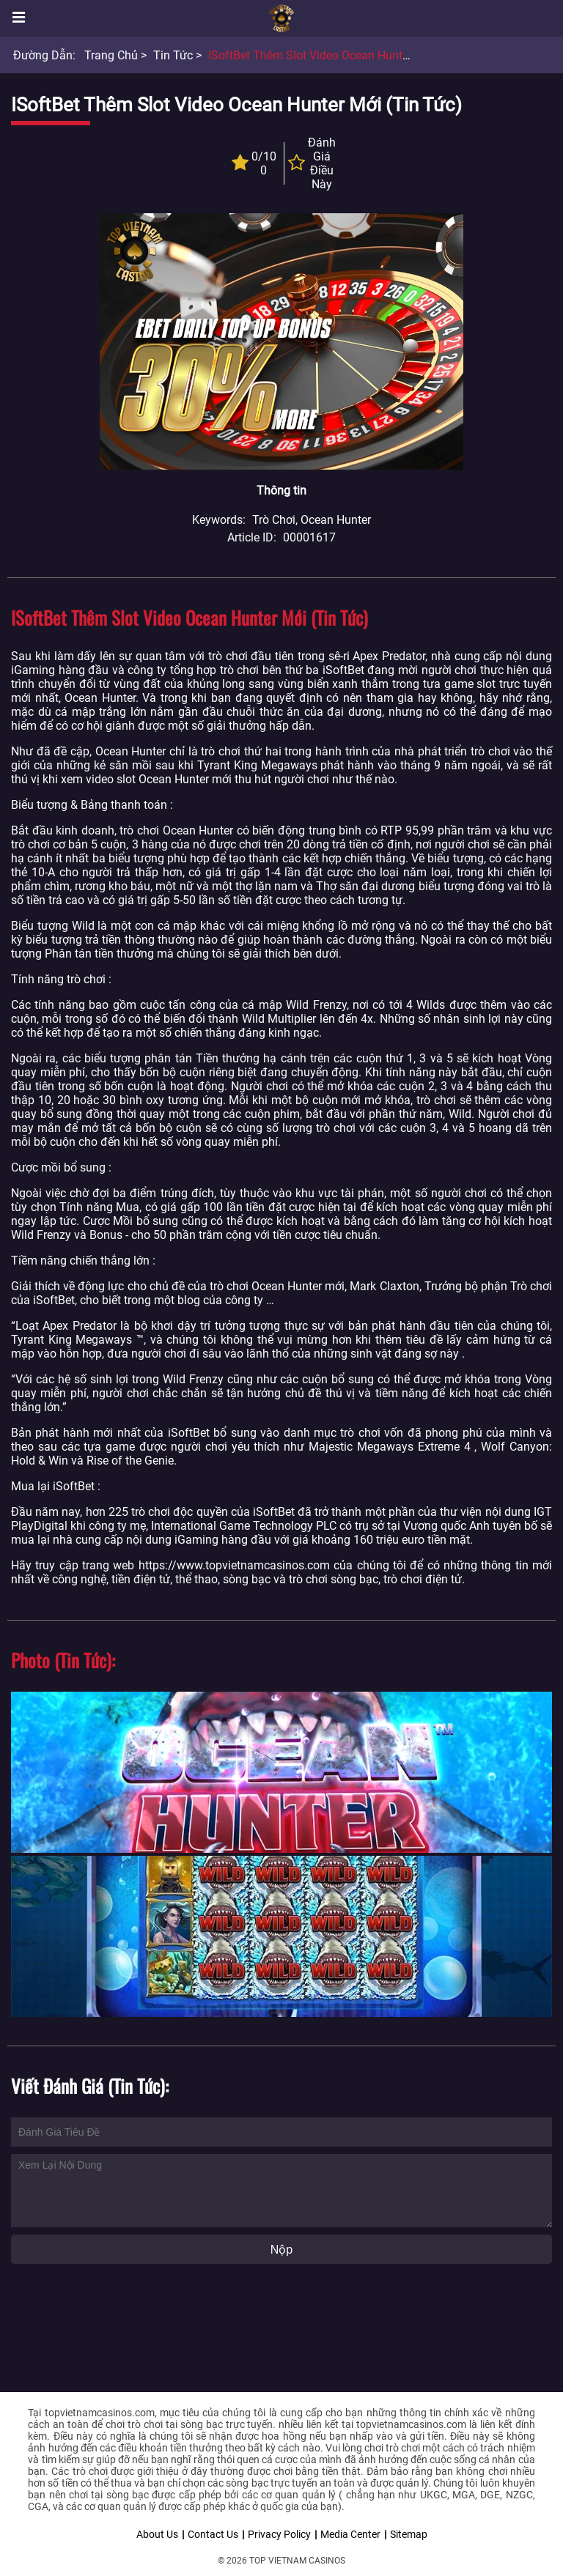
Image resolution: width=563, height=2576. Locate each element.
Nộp (281, 2249)
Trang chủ (111, 55)
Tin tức (173, 55)
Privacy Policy (279, 2534)
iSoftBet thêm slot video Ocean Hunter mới (321, 55)
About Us (157, 2534)
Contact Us (213, 2534)
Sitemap (408, 2534)
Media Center (350, 2534)
